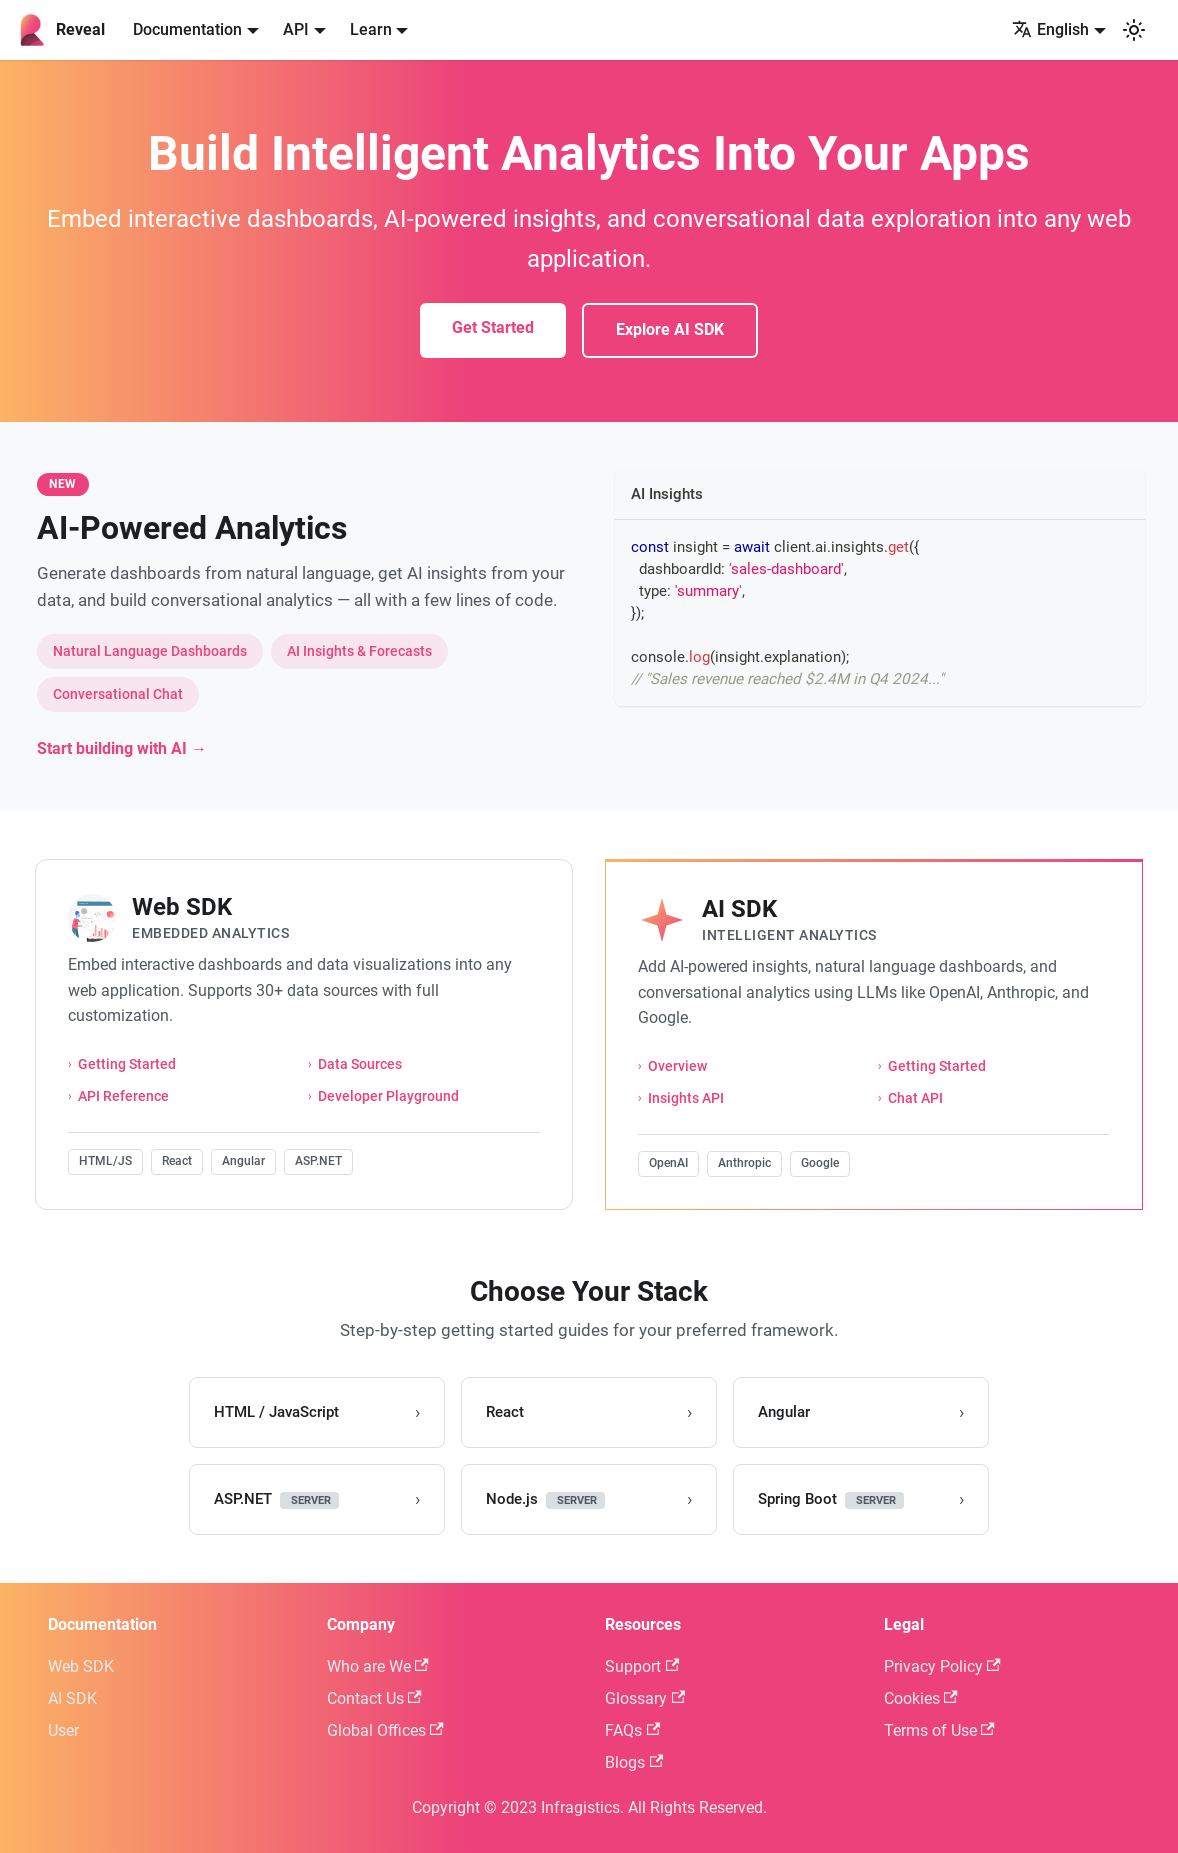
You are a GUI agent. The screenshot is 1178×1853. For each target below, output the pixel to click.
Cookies (921, 1698)
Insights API (686, 1098)
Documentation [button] (187, 29)
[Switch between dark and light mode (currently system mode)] (1134, 30)
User (63, 1730)
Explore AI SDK (670, 329)
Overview (677, 1066)
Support (642, 1666)
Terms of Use (939, 1730)
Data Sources (360, 1064)
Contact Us (374, 1698)
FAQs (632, 1730)
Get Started (493, 327)
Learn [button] (371, 29)
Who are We (378, 1666)
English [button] (1050, 29)
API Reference (123, 1096)
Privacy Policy (942, 1666)
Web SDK (81, 1666)
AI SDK (72, 1698)
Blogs (634, 1762)
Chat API (915, 1098)
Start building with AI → (122, 748)
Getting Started (127, 1064)
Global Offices (385, 1730)
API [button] (296, 29)
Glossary (645, 1698)
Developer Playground (388, 1096)
